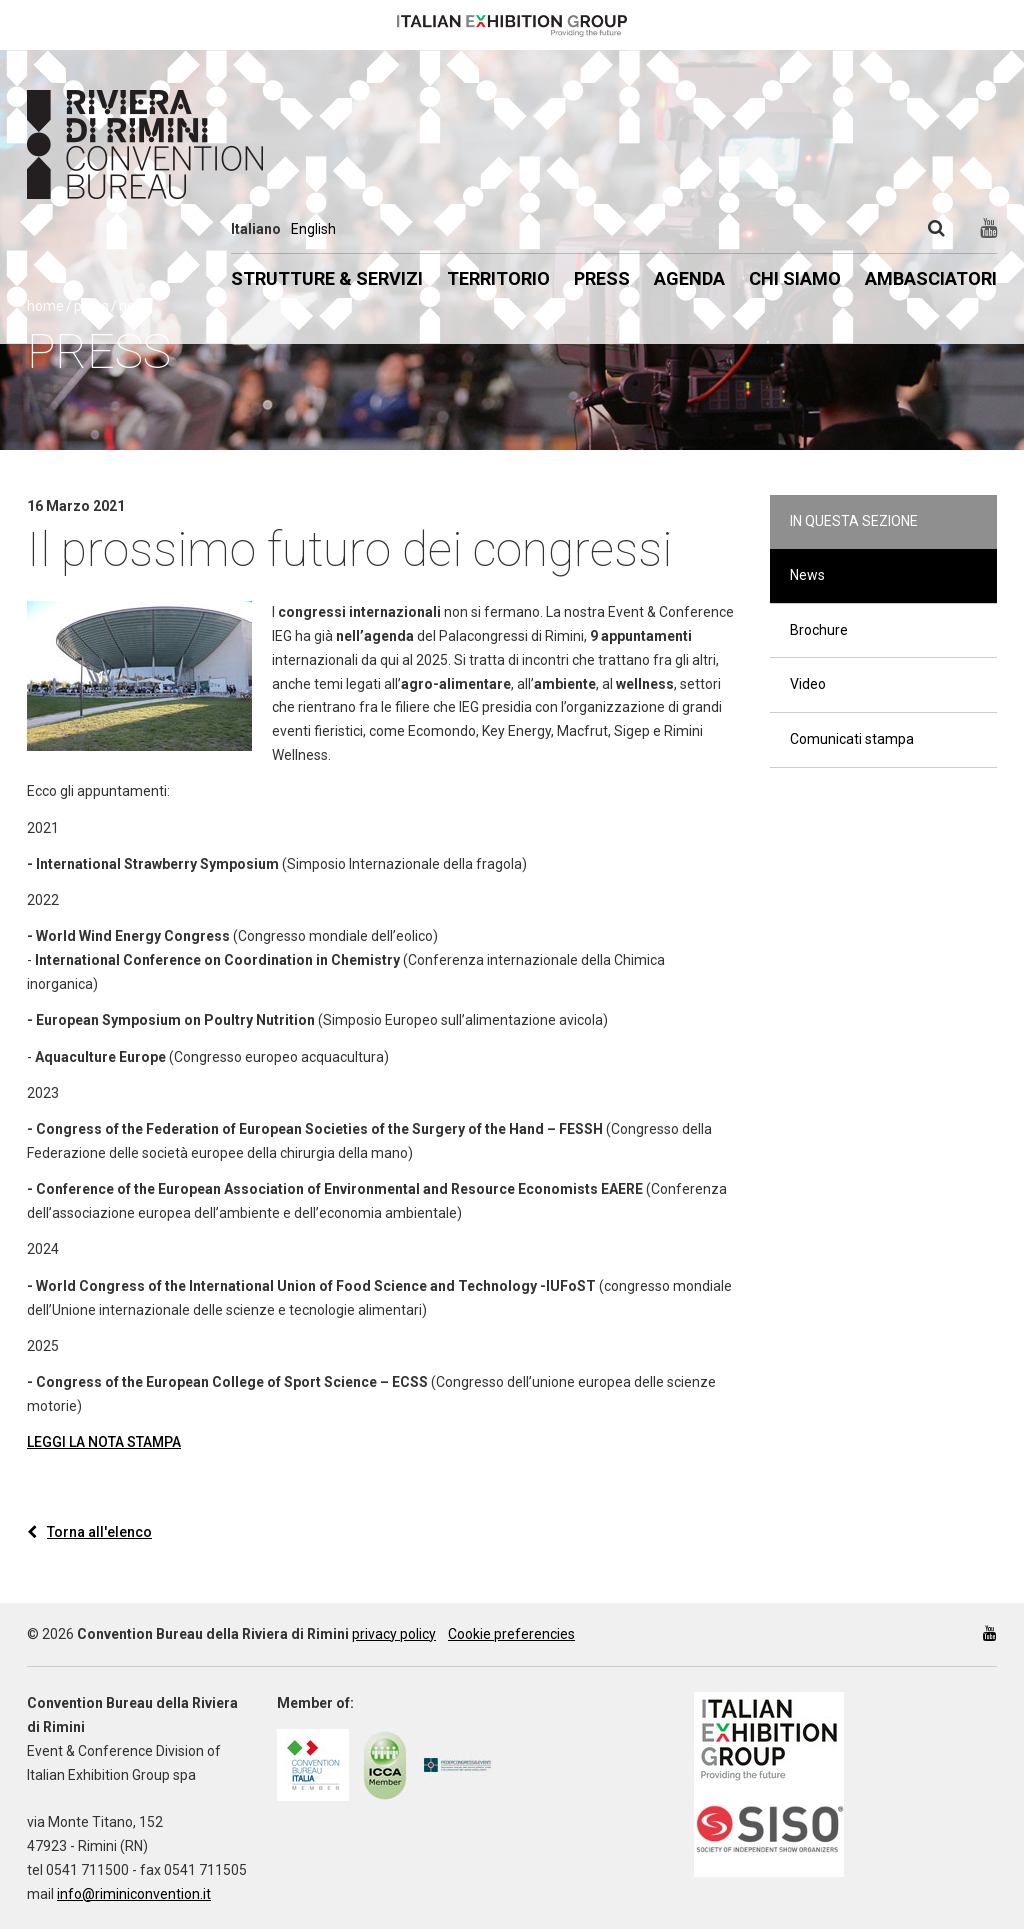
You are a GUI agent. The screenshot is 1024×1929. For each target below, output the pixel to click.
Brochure (819, 630)
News (807, 575)
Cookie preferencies (511, 1634)
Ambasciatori (931, 278)
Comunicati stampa (852, 739)
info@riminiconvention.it (134, 1894)
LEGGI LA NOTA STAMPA (104, 1442)
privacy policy (394, 1634)
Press (602, 278)
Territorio (498, 278)
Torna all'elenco (89, 1532)
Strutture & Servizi (327, 278)
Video (808, 684)
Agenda (689, 278)
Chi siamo (795, 278)
